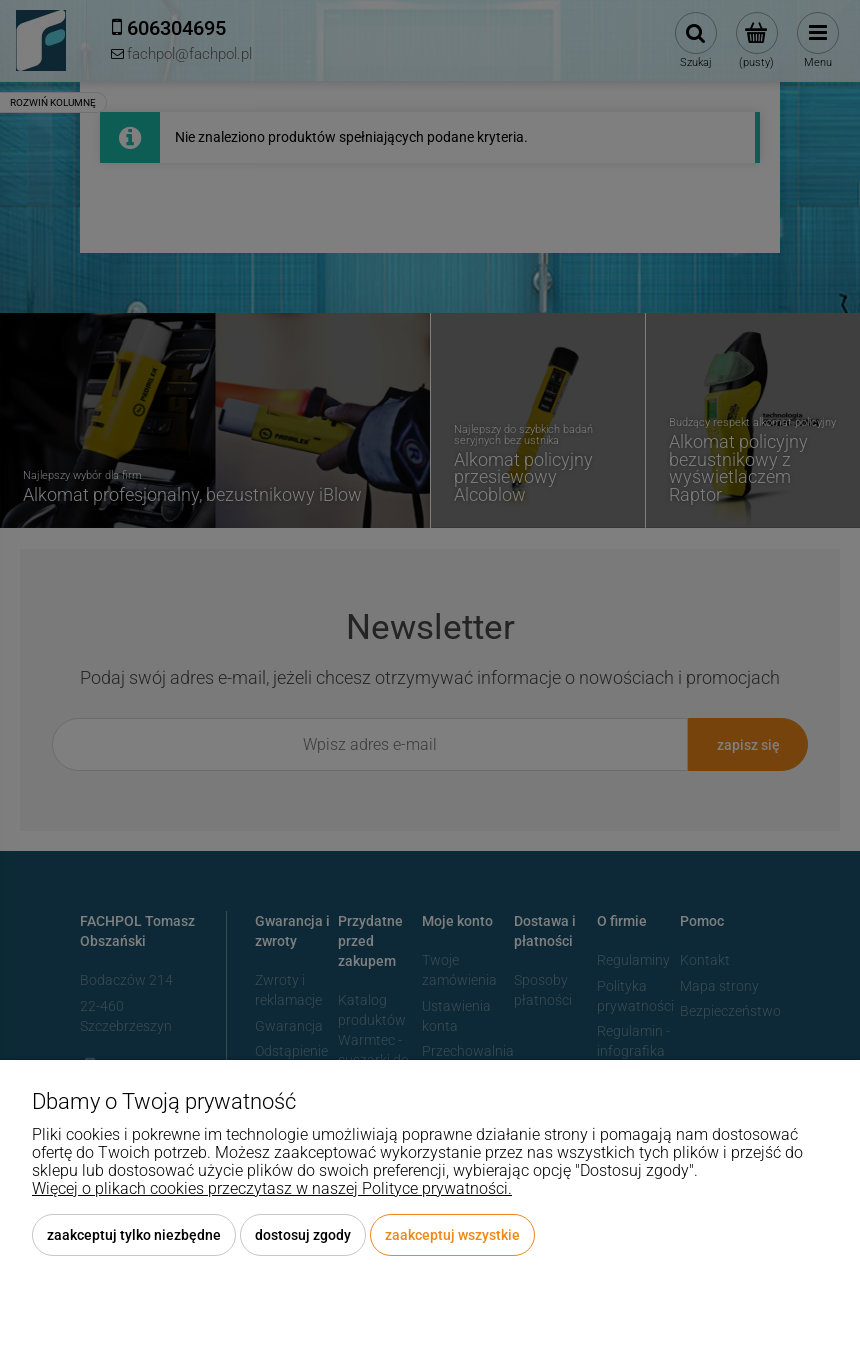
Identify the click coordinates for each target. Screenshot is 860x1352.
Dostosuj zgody (303, 1235)
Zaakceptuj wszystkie (452, 1235)
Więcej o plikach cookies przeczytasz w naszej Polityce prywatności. (272, 1188)
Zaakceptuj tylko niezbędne (134, 1235)
